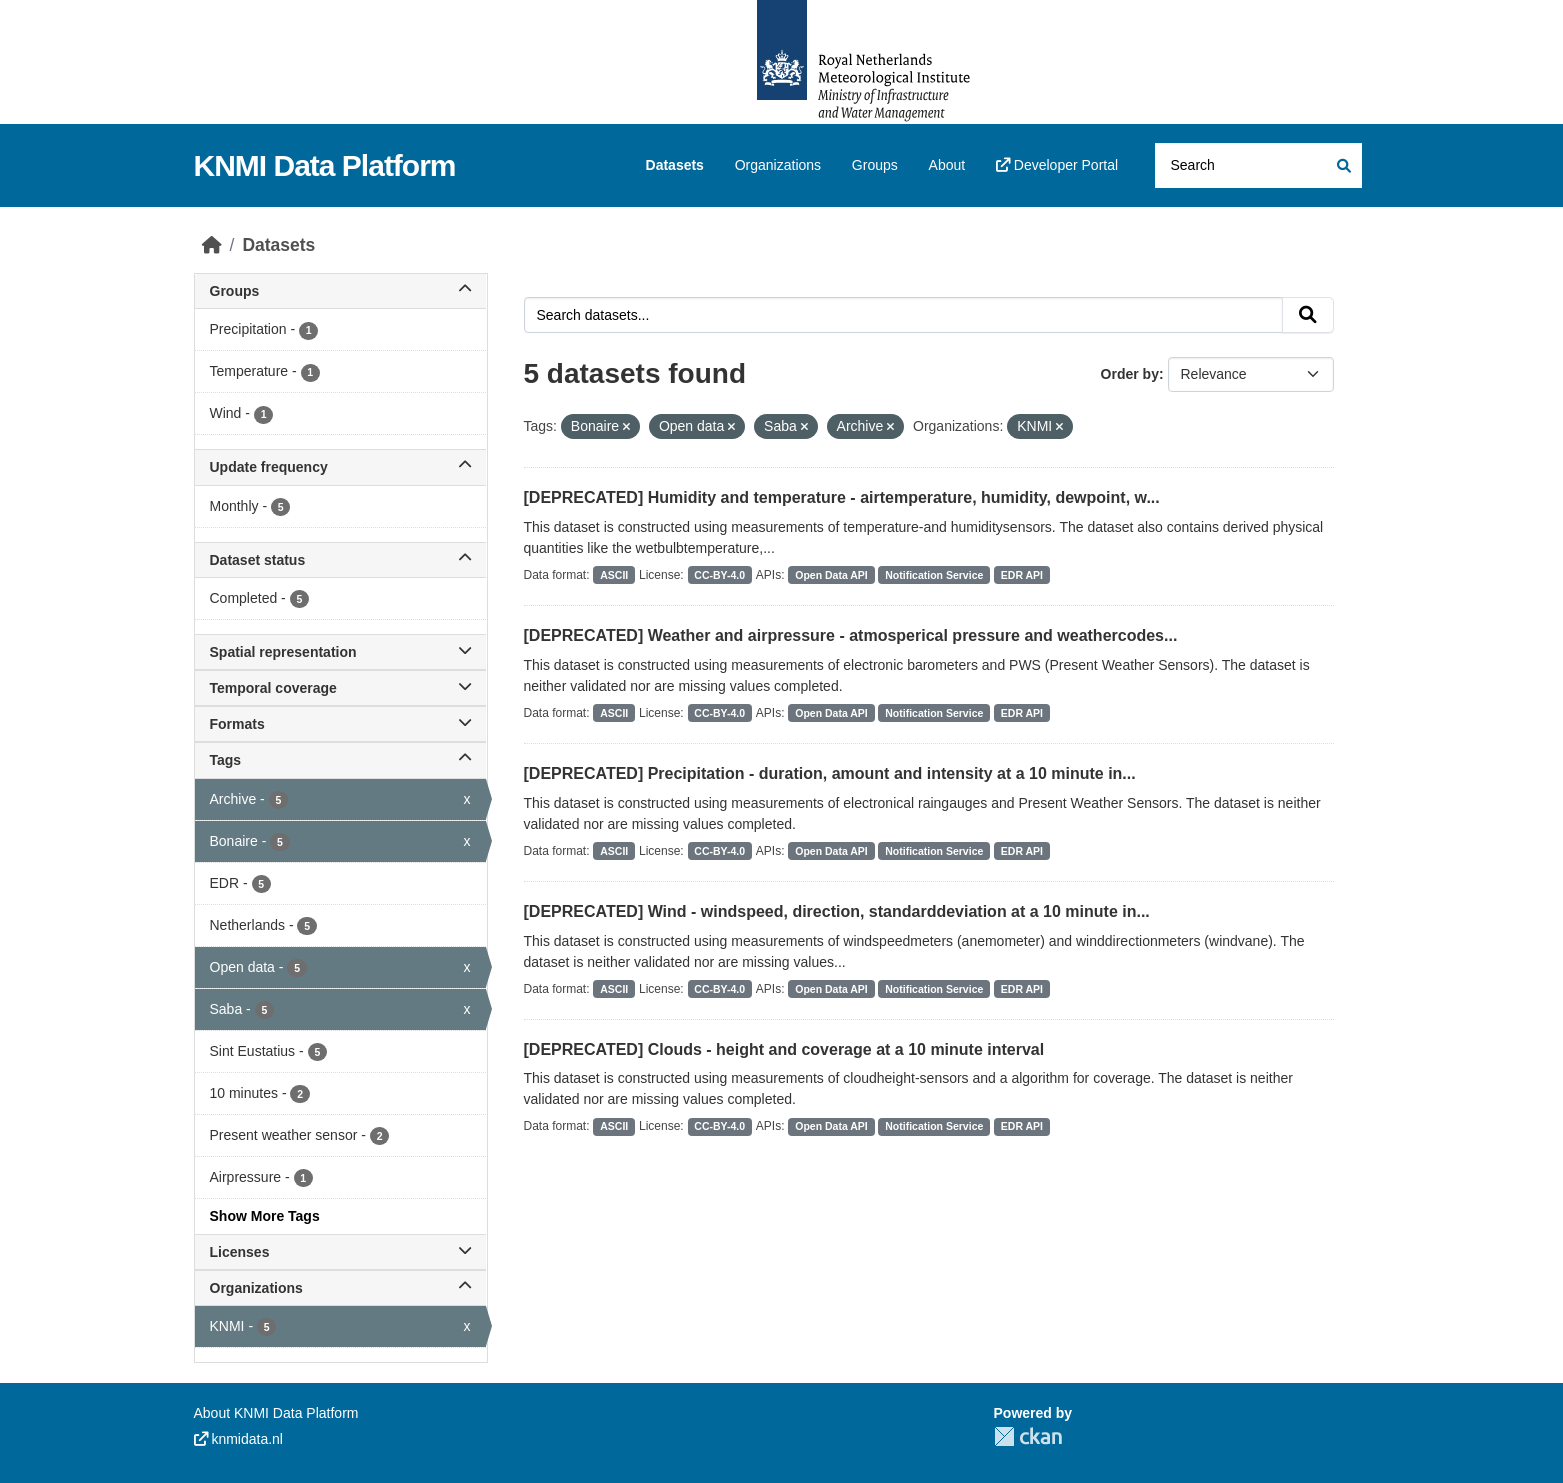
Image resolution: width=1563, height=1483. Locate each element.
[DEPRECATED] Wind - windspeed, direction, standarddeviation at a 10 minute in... (837, 911)
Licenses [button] (340, 1252)
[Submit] (1342, 165)
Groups (875, 165)
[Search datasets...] (1258, 165)
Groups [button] (340, 291)
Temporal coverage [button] (340, 688)
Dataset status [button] (340, 560)
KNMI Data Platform (325, 165)
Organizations (778, 165)
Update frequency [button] (340, 467)
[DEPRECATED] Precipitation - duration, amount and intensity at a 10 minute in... (830, 773)
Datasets (675, 165)
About (947, 165)
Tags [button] (340, 760)
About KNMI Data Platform (276, 1413)
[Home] (212, 245)
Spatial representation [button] (340, 652)
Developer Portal (1057, 165)
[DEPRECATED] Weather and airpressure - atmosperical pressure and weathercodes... (851, 635)
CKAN (1028, 1436)
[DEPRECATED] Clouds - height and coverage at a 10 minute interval (784, 1049)
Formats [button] (340, 724)
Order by (1130, 374)
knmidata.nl (238, 1439)
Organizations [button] (340, 1288)
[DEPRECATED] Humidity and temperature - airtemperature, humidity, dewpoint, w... (842, 497)
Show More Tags (265, 1216)
